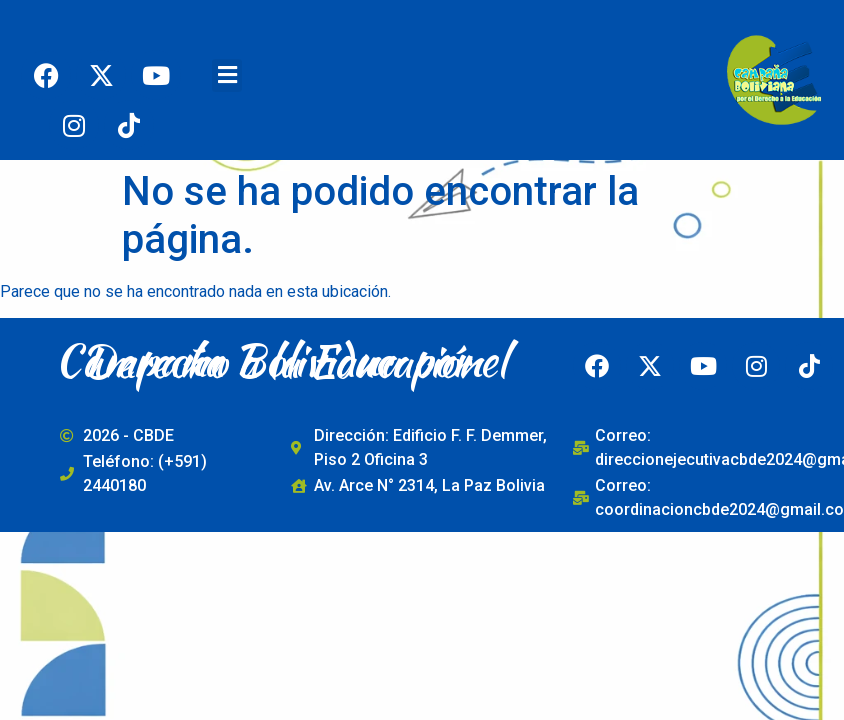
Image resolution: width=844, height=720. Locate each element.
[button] (227, 75)
